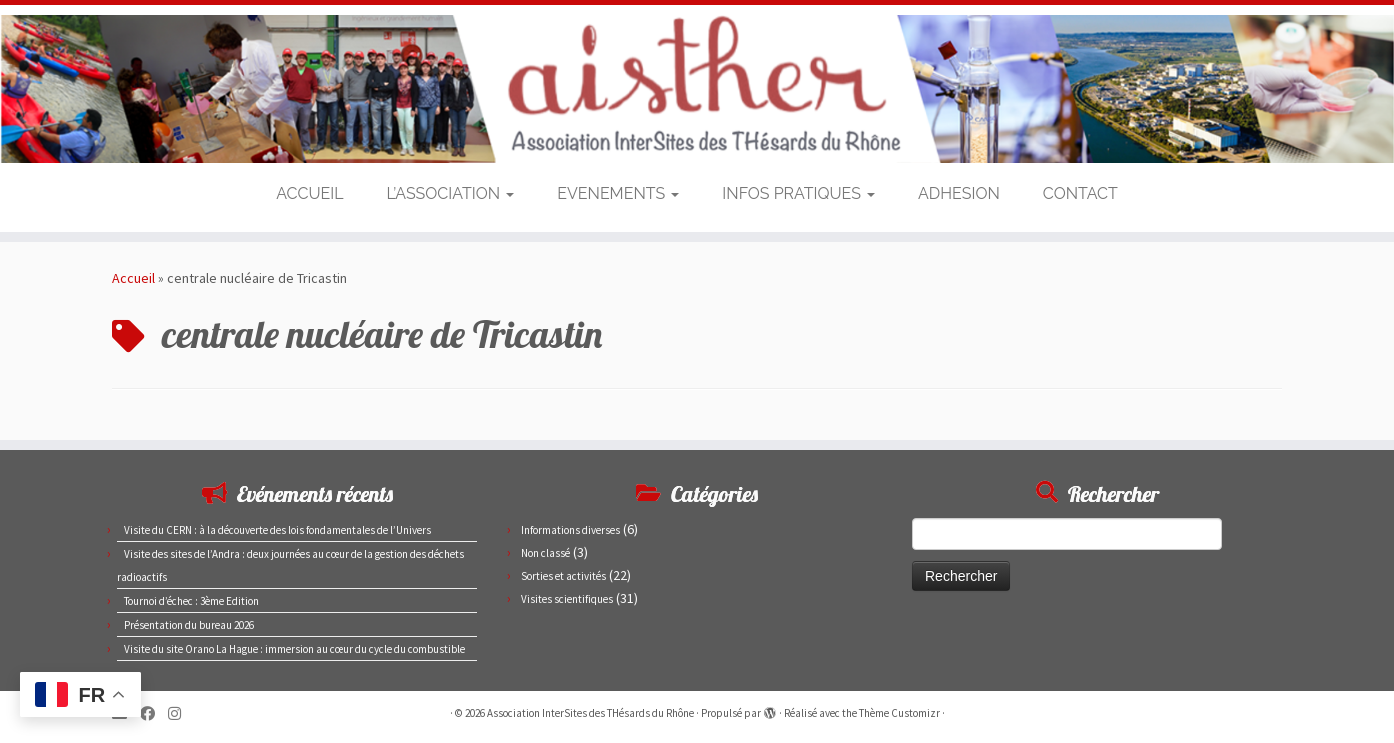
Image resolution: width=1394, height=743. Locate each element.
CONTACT (1080, 193)
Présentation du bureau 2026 (189, 625)
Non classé (545, 553)
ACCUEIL (309, 193)
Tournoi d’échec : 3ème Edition (191, 601)
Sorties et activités (563, 576)
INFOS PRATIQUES (798, 193)
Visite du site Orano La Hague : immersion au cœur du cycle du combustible (294, 649)
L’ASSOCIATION (451, 193)
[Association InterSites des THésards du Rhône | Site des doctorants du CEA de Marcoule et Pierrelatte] (697, 89)
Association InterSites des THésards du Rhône (590, 713)
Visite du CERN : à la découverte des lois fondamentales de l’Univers (277, 530)
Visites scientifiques (567, 599)
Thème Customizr (899, 713)
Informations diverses (570, 530)
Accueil (133, 278)
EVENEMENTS (618, 193)
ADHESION (959, 193)
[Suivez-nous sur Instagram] (181, 713)
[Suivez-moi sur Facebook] (154, 713)
